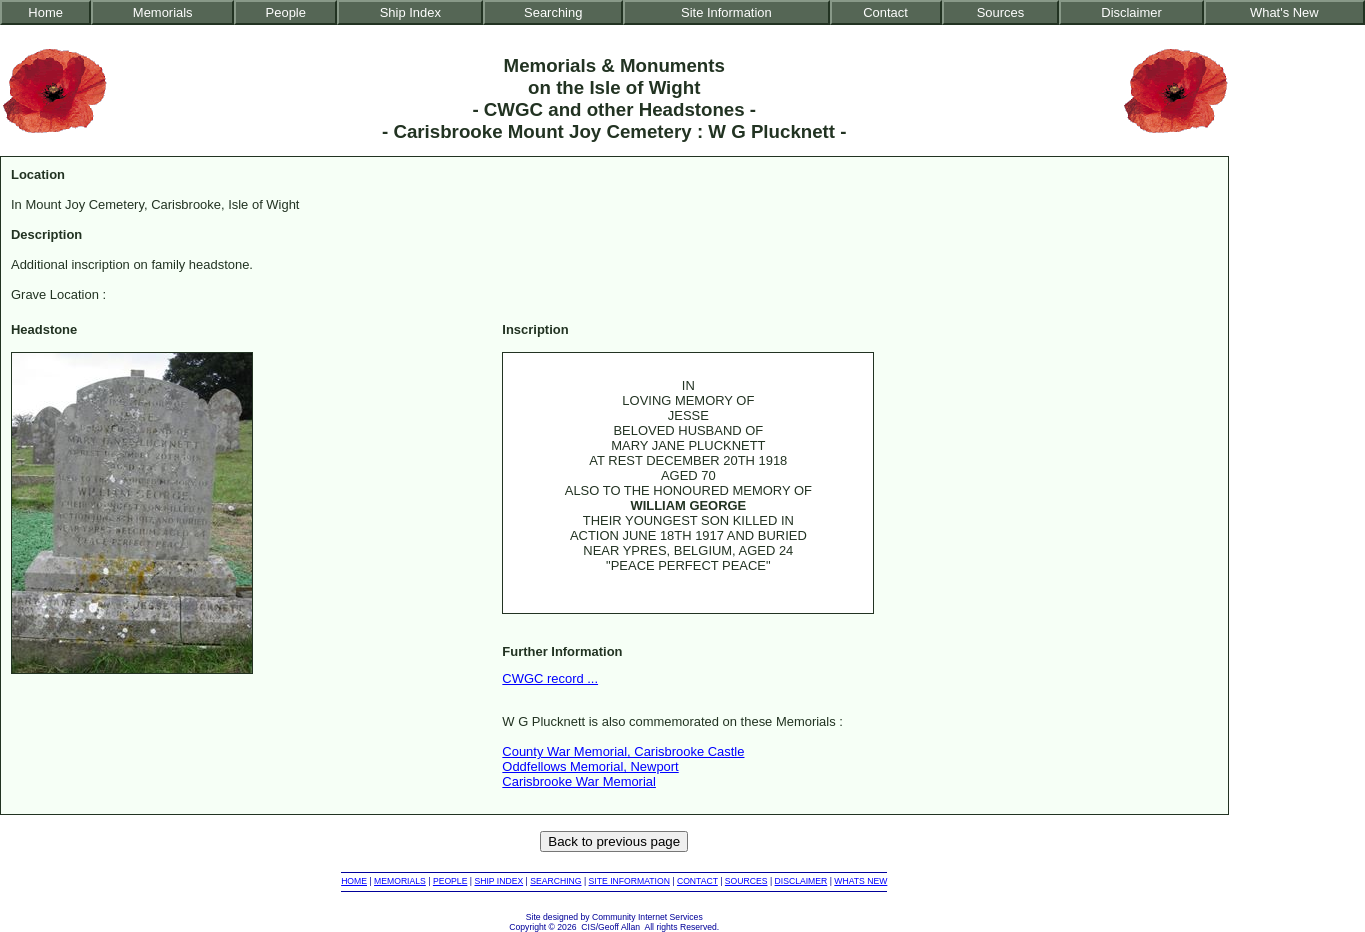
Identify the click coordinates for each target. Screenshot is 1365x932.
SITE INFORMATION (629, 881)
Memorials (163, 12)
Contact (885, 12)
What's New (1284, 12)
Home (45, 12)
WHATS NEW (860, 881)
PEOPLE (450, 881)
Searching (553, 12)
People (286, 12)
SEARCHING (555, 881)
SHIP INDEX (498, 881)
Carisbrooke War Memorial (579, 781)
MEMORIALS (400, 881)
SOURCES (746, 881)
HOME (354, 881)
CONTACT (697, 881)
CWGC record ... (550, 678)
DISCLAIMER (801, 881)
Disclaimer (1131, 12)
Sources (1001, 12)
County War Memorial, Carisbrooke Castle (623, 751)
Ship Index (410, 12)
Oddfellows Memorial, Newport (590, 766)
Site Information (726, 12)
